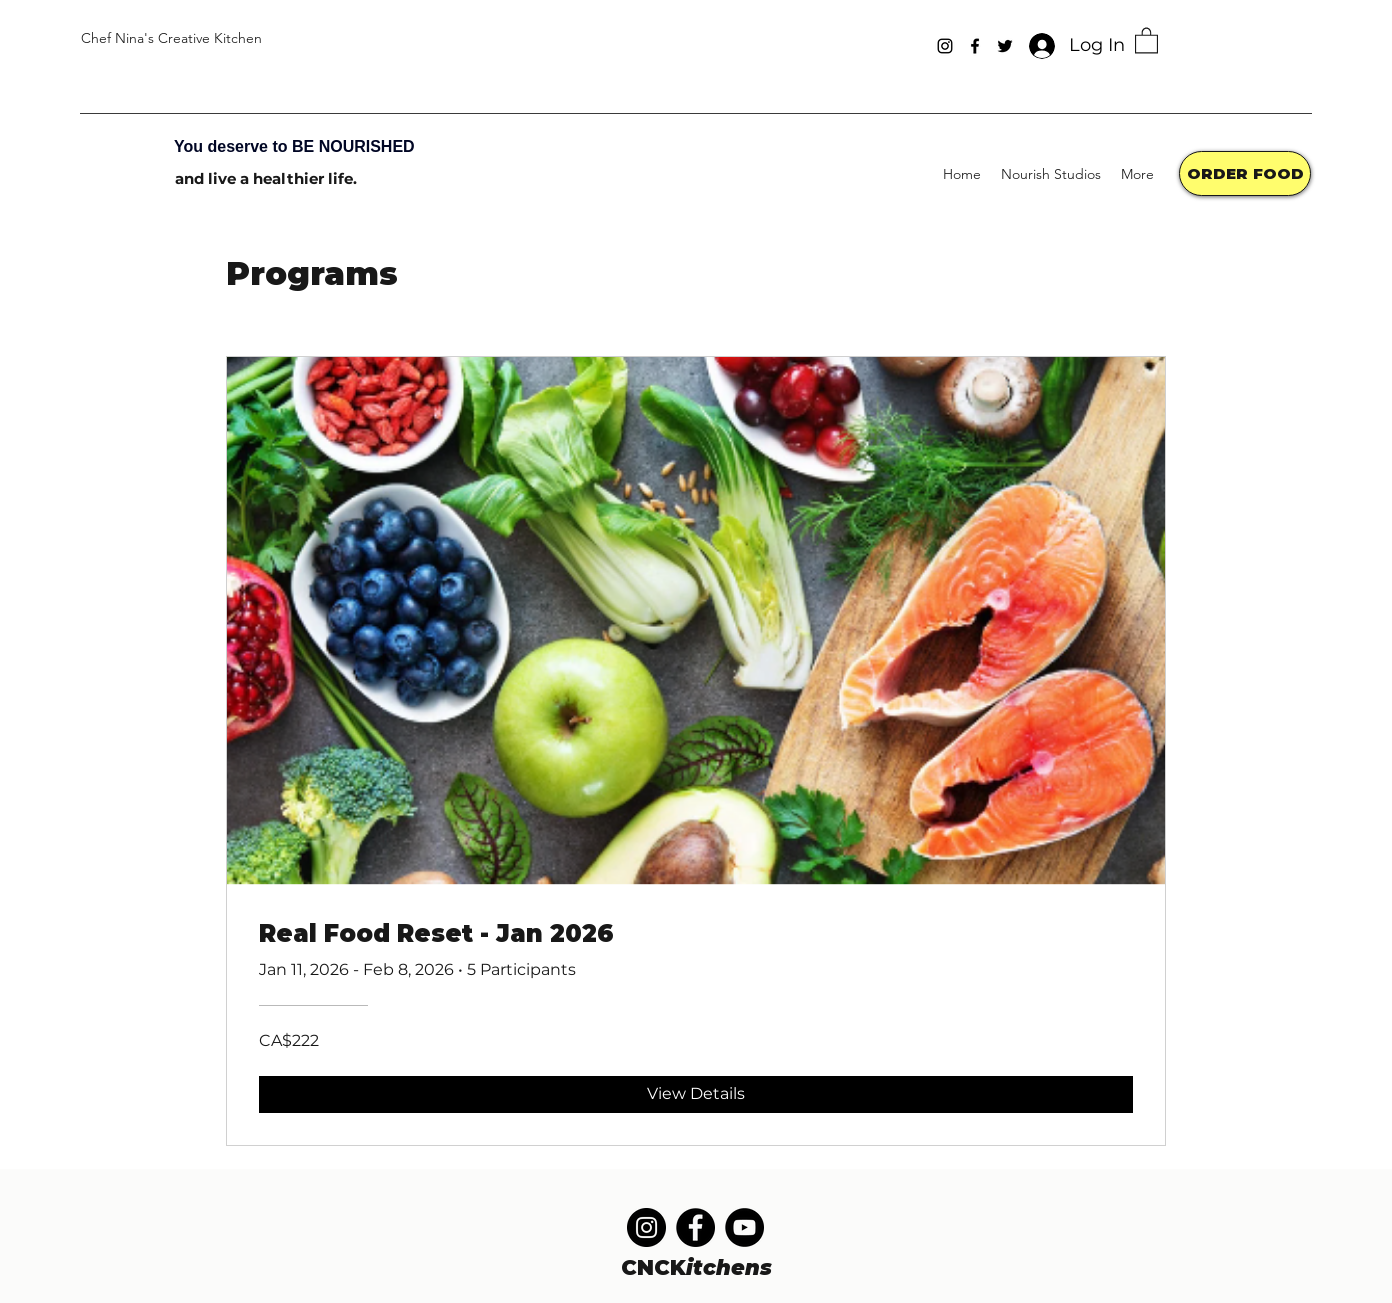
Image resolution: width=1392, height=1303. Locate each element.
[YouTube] (744, 1227)
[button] (1146, 39)
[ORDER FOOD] (1245, 173)
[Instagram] (945, 46)
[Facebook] (975, 46)
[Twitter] (1005, 46)
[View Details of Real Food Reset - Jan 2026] (696, 1094)
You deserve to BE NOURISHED (294, 146)
